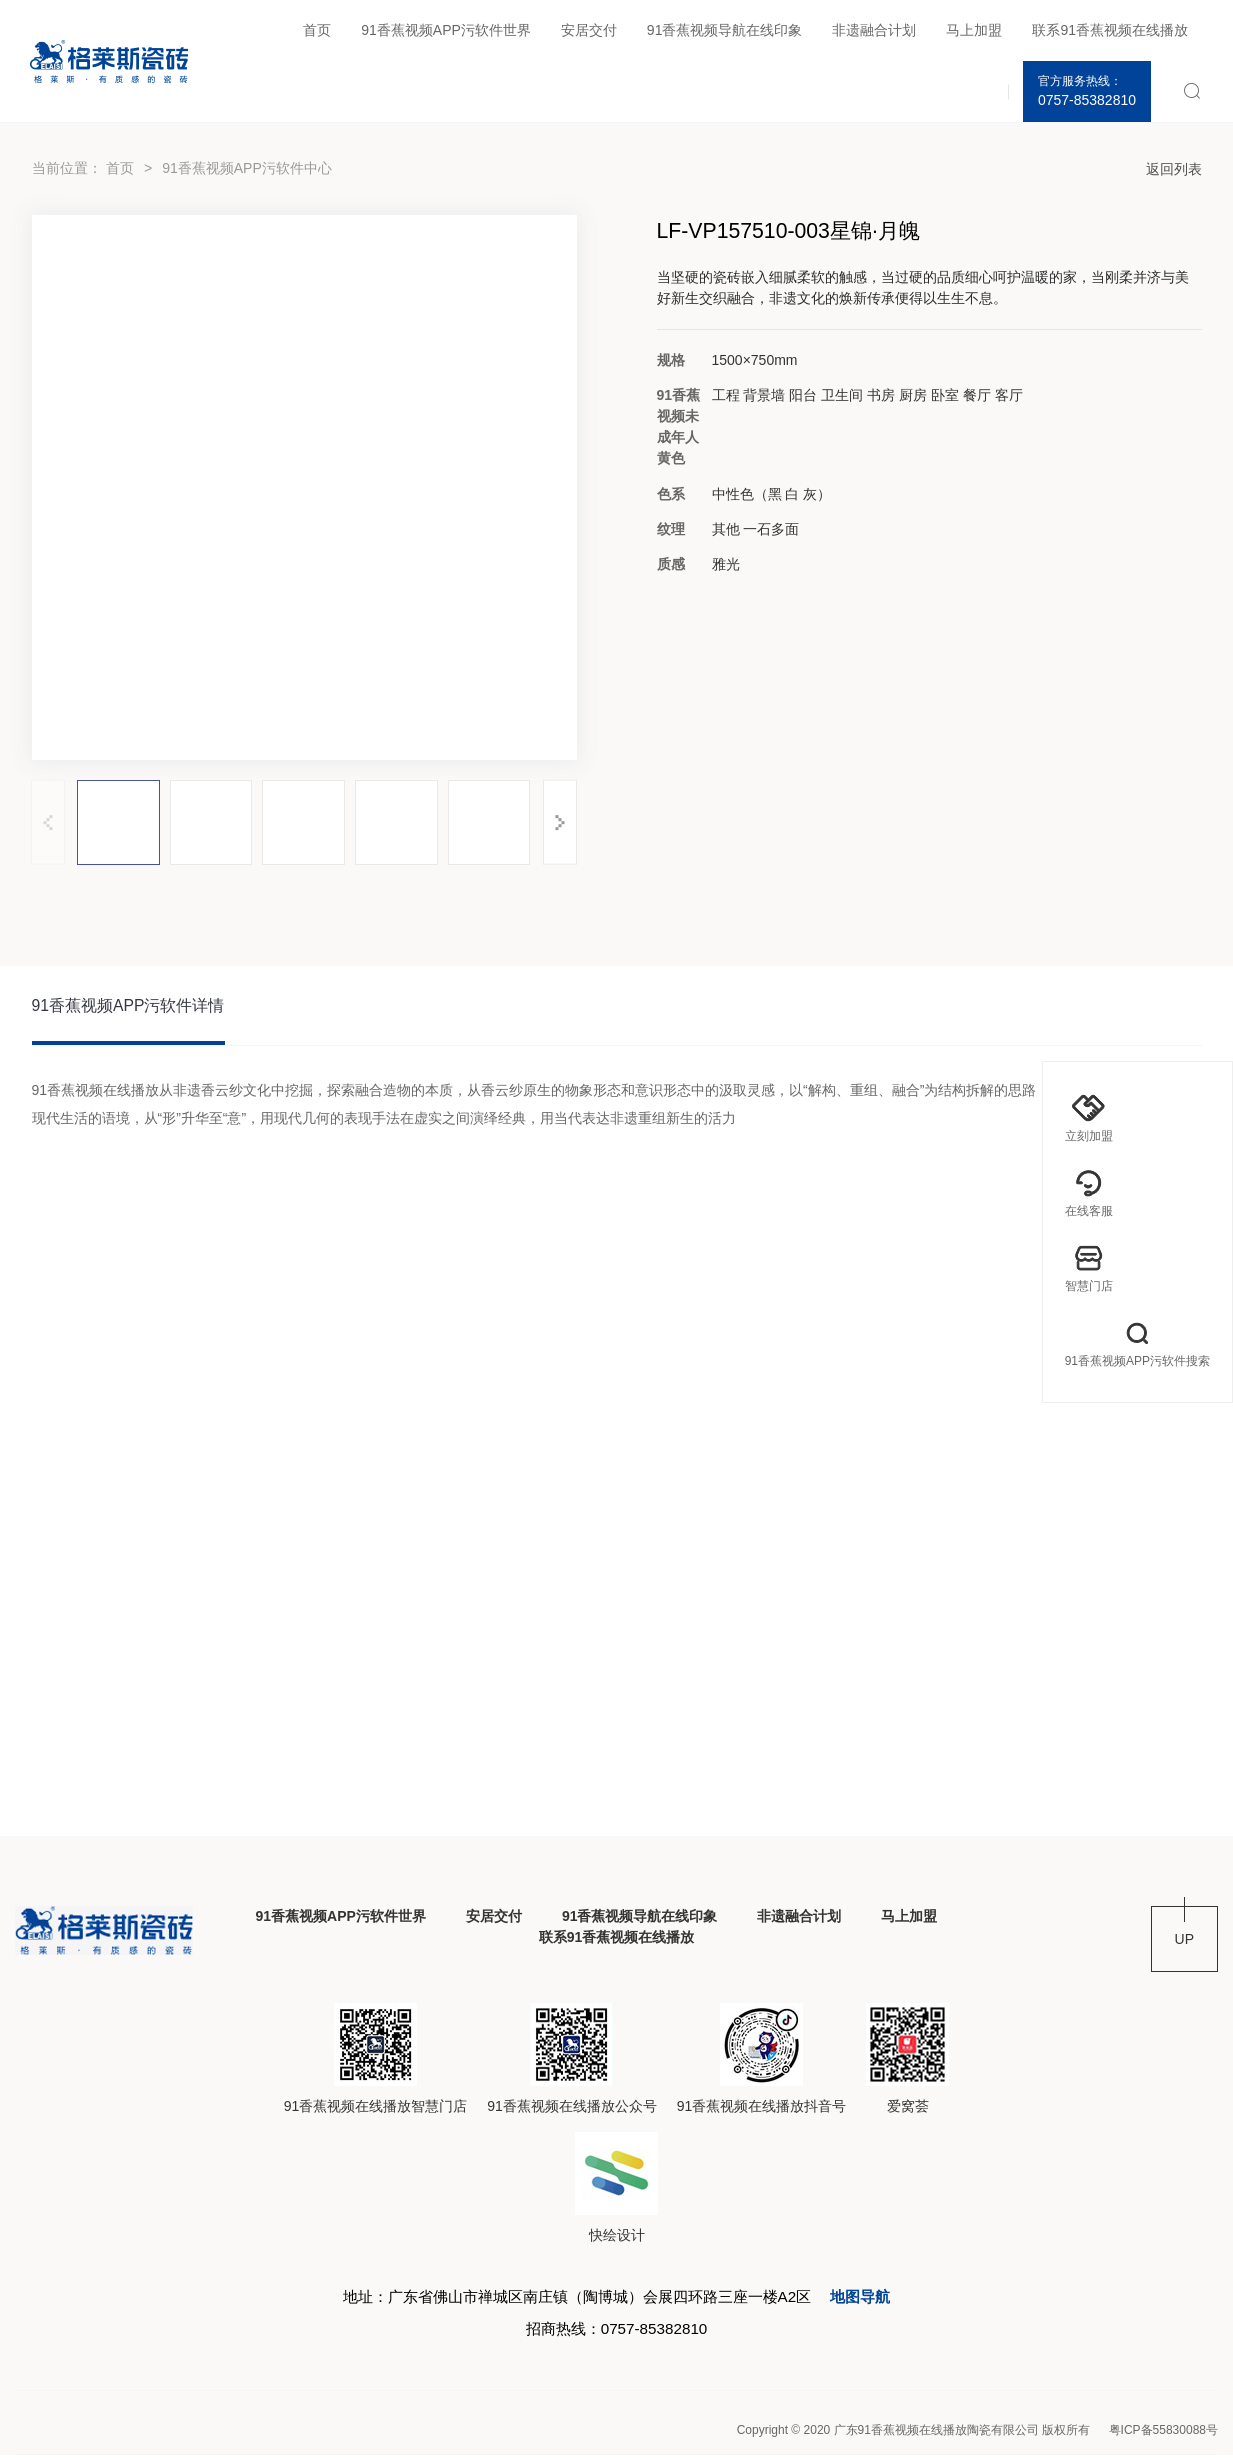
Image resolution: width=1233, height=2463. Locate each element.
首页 (317, 30)
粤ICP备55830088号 (1163, 2438)
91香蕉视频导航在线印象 (725, 30)
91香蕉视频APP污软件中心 (247, 168)
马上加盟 (974, 30)
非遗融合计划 (874, 30)
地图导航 (876, 2301)
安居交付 (589, 30)
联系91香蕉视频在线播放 (1110, 30)
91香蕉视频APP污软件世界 (446, 30)
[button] (560, 822)
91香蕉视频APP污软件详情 (129, 1007)
